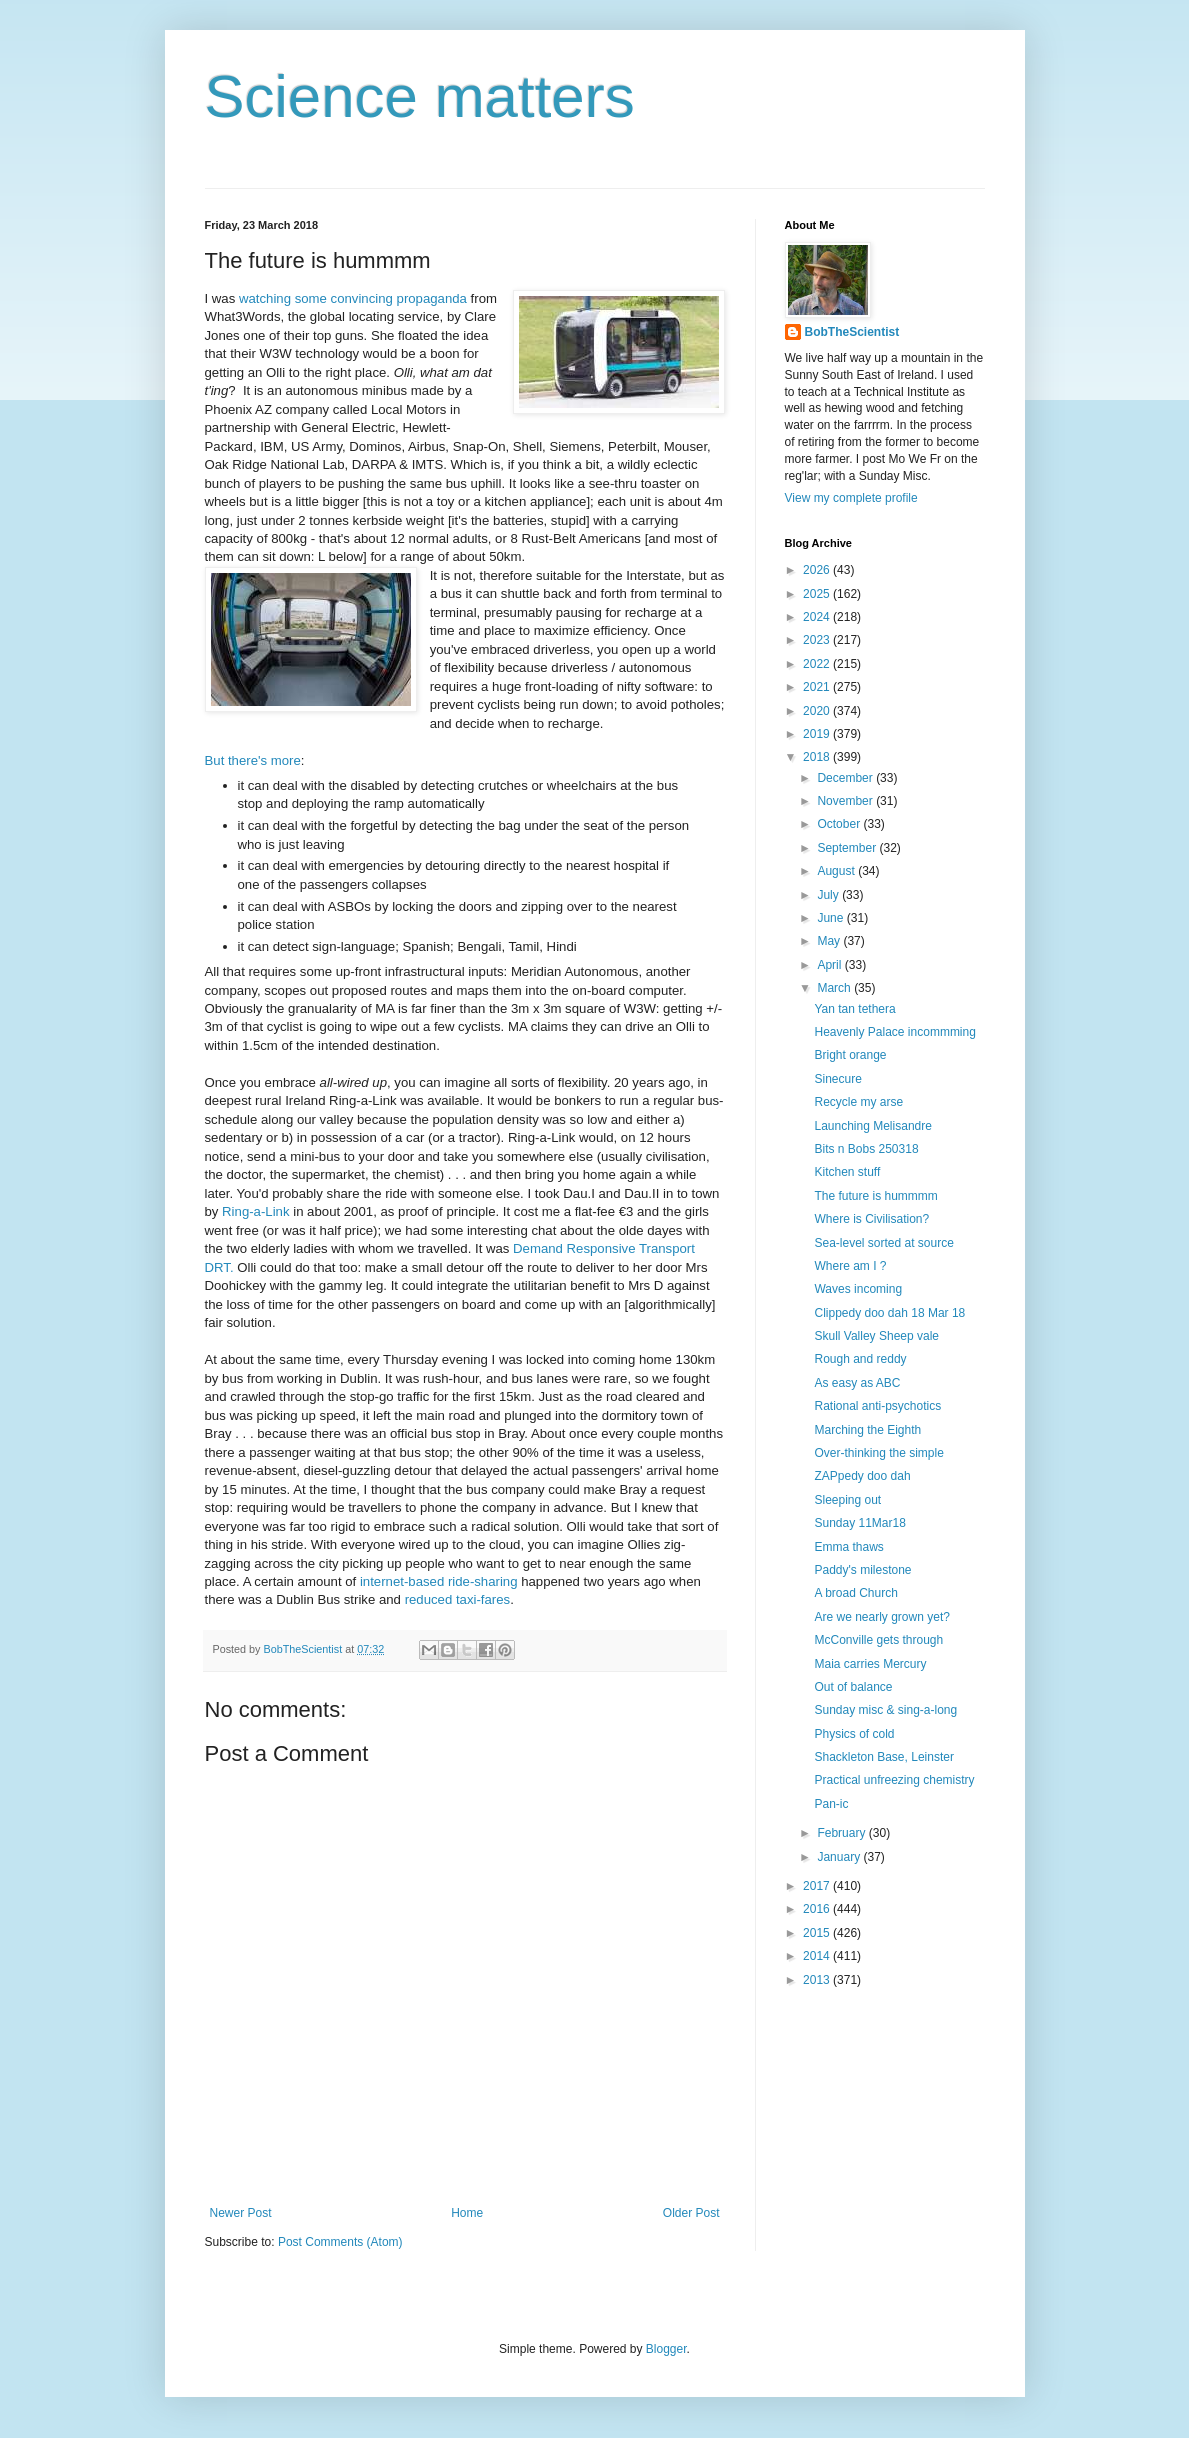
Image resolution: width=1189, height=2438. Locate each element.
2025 (818, 594)
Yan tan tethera (854, 1009)
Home (467, 2213)
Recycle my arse (858, 1102)
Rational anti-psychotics (877, 1406)
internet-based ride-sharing (439, 1581)
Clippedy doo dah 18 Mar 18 (889, 1313)
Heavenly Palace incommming (894, 1032)
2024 (818, 617)
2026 (818, 570)
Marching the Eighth (867, 1430)
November (846, 801)
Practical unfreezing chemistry (894, 1780)
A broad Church (855, 1593)
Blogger (666, 2349)
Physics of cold (854, 1734)
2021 (818, 687)
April (830, 965)
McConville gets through (878, 1640)
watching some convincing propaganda (353, 298)
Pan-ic (831, 1804)
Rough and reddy (860, 1359)
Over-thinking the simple (878, 1453)
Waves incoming (858, 1289)
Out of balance (853, 1687)
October (840, 824)
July (829, 895)
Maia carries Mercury (870, 1664)
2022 (818, 664)
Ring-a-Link (255, 1211)
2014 (818, 1956)
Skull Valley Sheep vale (876, 1336)
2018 (818, 757)
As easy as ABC (857, 1383)
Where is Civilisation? (871, 1219)
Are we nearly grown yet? (881, 1617)
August (837, 871)
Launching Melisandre (872, 1126)
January (840, 1857)
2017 (818, 1886)
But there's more (253, 760)
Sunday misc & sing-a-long (885, 1710)
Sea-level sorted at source (883, 1243)
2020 (818, 711)
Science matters (420, 96)
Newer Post (241, 2213)
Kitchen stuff (847, 1172)
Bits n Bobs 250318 (866, 1149)
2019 (818, 734)
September (848, 848)
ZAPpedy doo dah (862, 1476)
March (835, 988)
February (842, 1833)
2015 (818, 1933)
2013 (818, 1980)
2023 (818, 640)
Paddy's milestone (862, 1570)
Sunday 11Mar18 (859, 1523)
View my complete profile (851, 498)
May (830, 941)
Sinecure (837, 1079)
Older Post (691, 2213)
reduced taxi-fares (458, 1599)
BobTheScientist (852, 332)
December (846, 778)
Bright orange (850, 1055)
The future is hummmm (875, 1196)
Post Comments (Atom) (340, 2242)
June (831, 918)
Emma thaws (848, 1547)
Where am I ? (850, 1266)
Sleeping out (847, 1500)
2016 (818, 1909)
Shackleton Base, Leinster (883, 1757)
